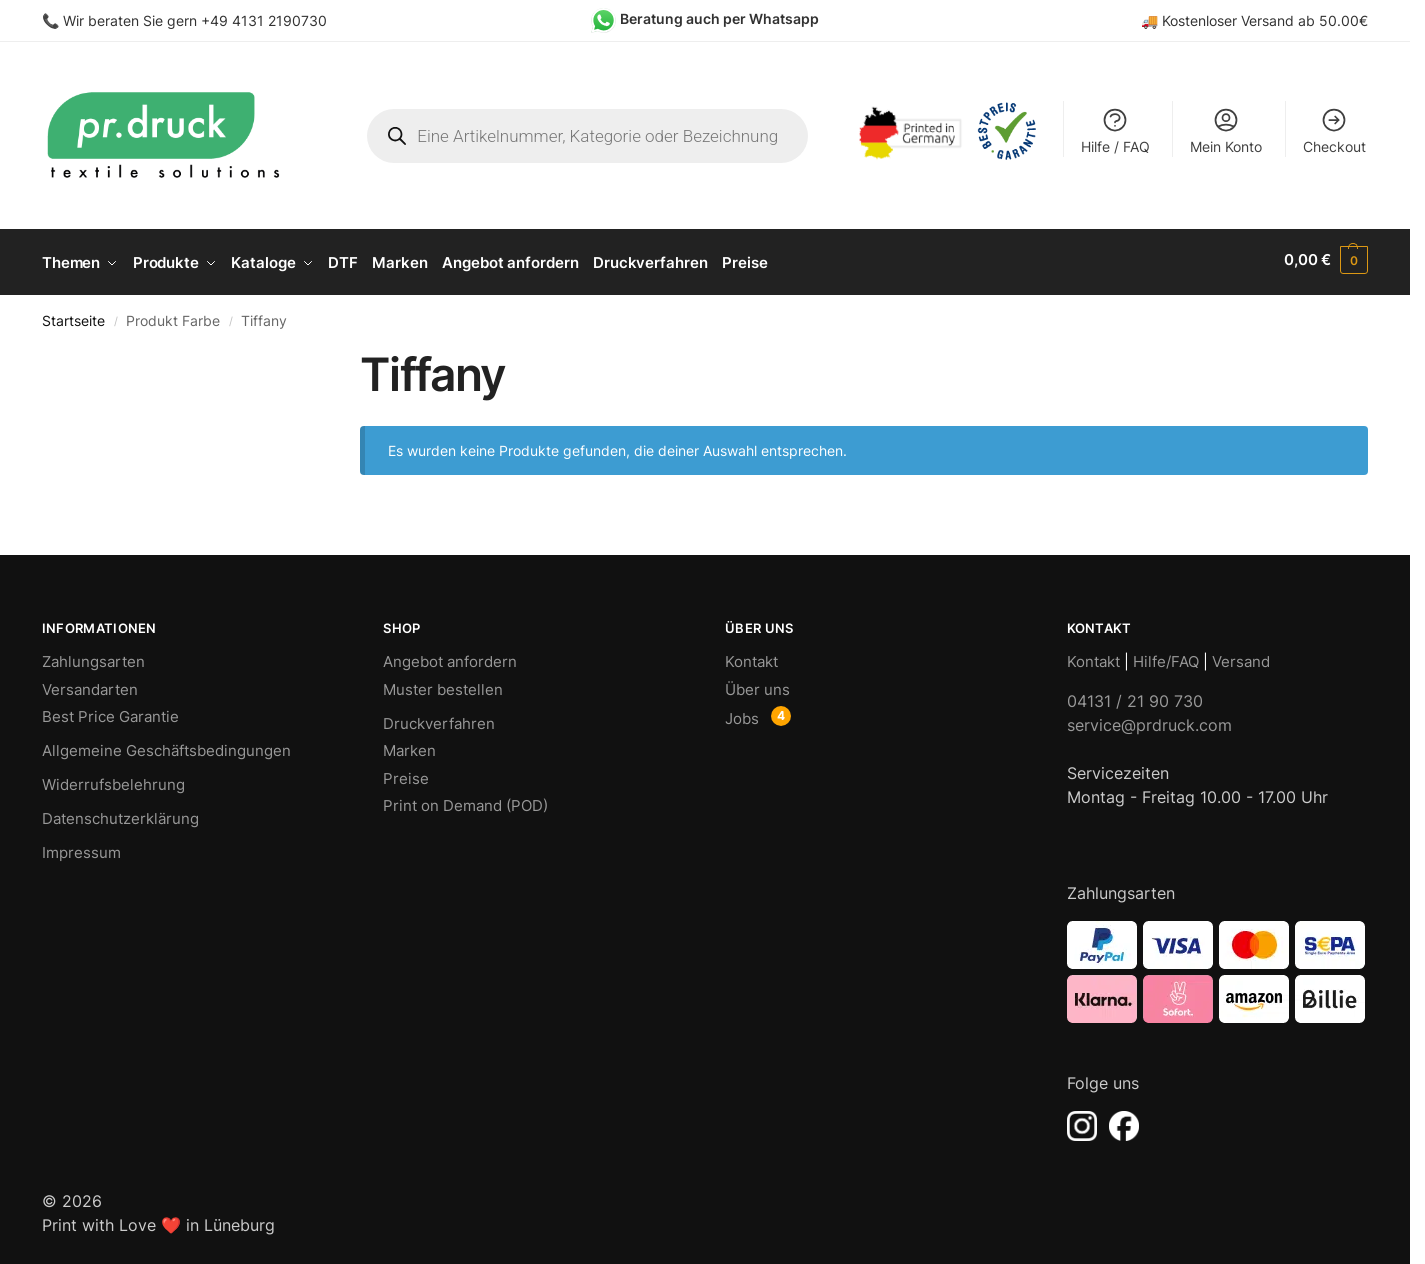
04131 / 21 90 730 (1135, 696)
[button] (1326, 260)
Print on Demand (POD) (465, 801)
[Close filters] (273, 355)
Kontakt (751, 657)
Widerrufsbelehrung (113, 780)
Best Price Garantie (110, 712)
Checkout (1334, 130)
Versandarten (90, 684)
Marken (409, 746)
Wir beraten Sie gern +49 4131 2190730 (195, 20)
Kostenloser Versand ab (1240, 20)
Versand (1241, 657)
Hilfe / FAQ (1115, 130)
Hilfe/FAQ (1166, 657)
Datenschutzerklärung (120, 814)
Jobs (742, 714)
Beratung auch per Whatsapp (719, 18)
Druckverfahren (439, 718)
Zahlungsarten (93, 657)
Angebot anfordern (450, 657)
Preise (406, 773)
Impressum (81, 848)
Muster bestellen (443, 684)
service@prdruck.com (1149, 720)
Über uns (757, 684)
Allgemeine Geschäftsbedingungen (166, 746)
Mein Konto (1226, 130)
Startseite (73, 316)
